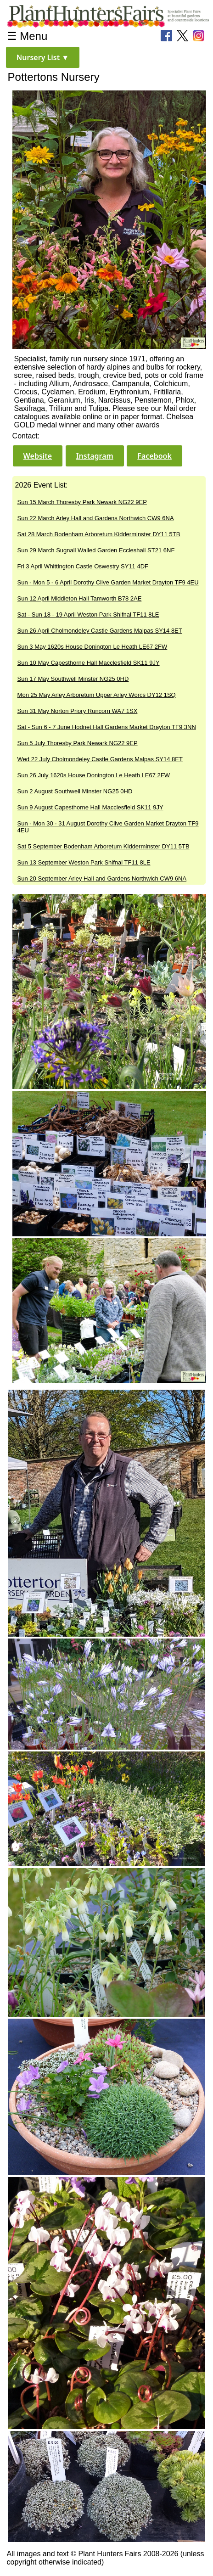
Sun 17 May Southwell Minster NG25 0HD (73, 678)
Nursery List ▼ (43, 57)
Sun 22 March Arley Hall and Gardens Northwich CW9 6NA (95, 518)
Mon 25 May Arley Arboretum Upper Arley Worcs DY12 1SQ (96, 694)
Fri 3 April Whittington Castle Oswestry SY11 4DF (82, 566)
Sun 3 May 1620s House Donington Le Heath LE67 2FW (92, 646)
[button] (43, 57)
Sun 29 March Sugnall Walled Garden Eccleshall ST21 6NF (96, 550)
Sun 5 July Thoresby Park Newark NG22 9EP (77, 743)
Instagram (94, 456)
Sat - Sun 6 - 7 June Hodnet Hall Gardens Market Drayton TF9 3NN (106, 727)
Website (37, 456)
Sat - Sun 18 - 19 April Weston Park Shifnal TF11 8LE (88, 614)
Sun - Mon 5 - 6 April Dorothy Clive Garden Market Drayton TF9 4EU (108, 582)
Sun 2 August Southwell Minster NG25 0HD (75, 791)
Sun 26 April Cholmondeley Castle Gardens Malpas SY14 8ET (99, 630)
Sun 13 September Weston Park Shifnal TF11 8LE (84, 862)
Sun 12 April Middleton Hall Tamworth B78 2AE (79, 598)
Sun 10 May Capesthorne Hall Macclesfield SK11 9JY (88, 662)
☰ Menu (27, 36)
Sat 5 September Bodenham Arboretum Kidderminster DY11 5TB (103, 846)
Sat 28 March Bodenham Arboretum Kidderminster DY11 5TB (98, 534)
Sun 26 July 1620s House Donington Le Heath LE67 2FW (93, 775)
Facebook (154, 456)
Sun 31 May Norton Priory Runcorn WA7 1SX (77, 710)
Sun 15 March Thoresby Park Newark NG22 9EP (82, 502)
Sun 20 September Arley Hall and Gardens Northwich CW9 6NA (102, 878)
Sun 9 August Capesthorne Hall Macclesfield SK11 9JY (90, 807)
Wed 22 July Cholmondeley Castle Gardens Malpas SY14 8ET (100, 759)
